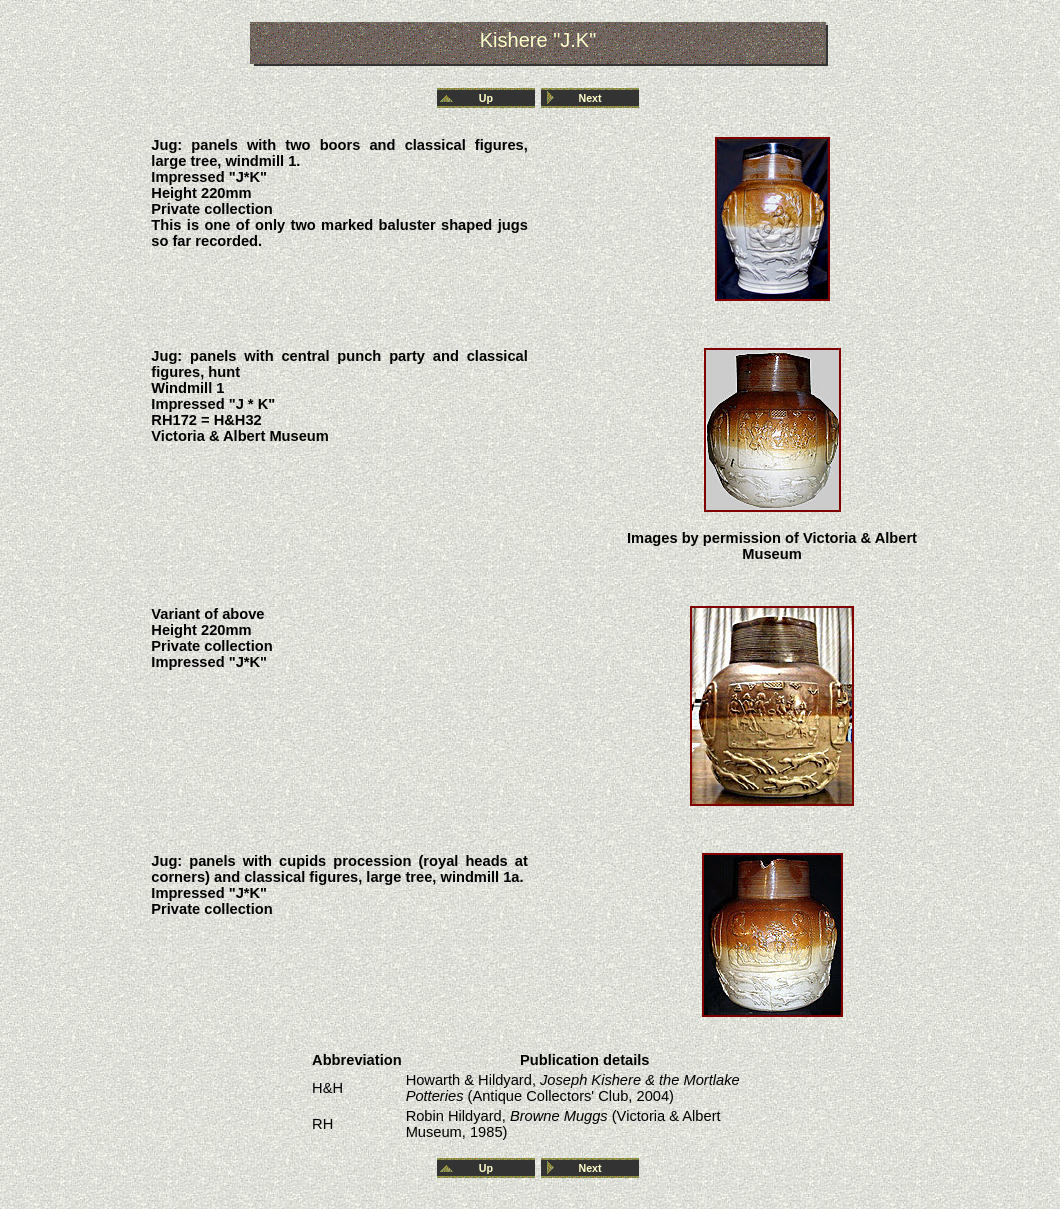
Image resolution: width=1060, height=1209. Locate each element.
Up (486, 98)
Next (589, 98)
